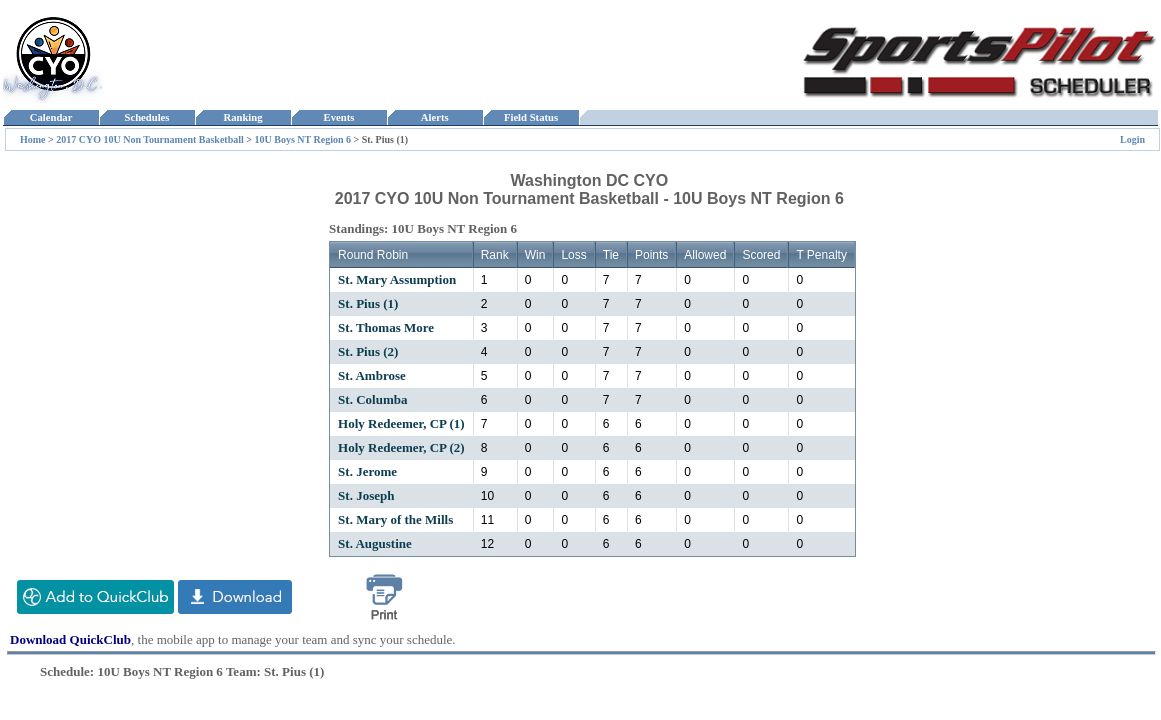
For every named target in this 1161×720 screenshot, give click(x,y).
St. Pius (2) (368, 351)
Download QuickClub (70, 639)
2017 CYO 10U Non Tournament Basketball (150, 139)
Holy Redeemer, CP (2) (401, 447)
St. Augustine (375, 543)
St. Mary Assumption (397, 279)
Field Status (531, 117)
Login (1132, 139)
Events (338, 117)
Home (33, 139)
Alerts (435, 117)
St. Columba (372, 399)
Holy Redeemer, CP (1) (401, 423)
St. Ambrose (372, 375)
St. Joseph (366, 495)
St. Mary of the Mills (395, 519)
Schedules (147, 117)
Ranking (243, 117)
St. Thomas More (386, 327)
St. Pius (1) (368, 303)
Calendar (50, 117)
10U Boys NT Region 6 (302, 139)
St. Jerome (367, 471)
